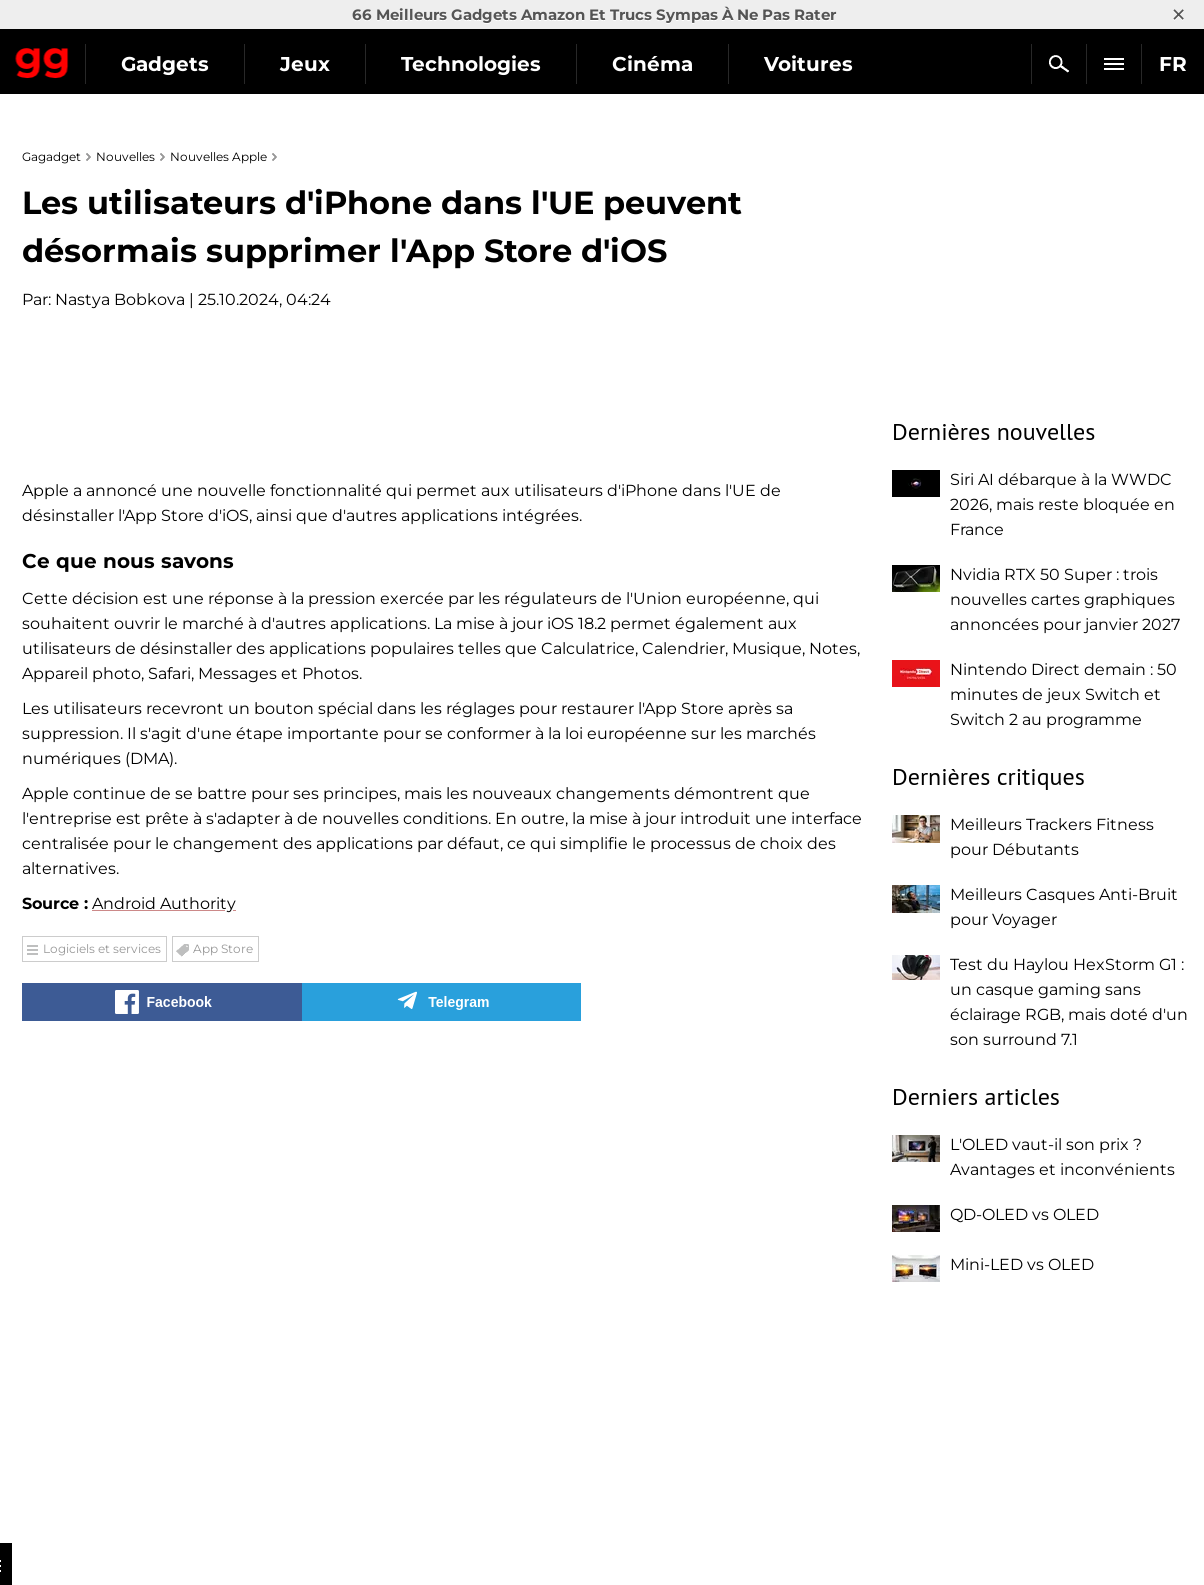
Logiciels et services (102, 1420)
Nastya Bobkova (120, 299)
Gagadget (134, 55)
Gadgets (349, 64)
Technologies (655, 64)
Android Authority (164, 1375)
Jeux (489, 64)
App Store (223, 1420)
